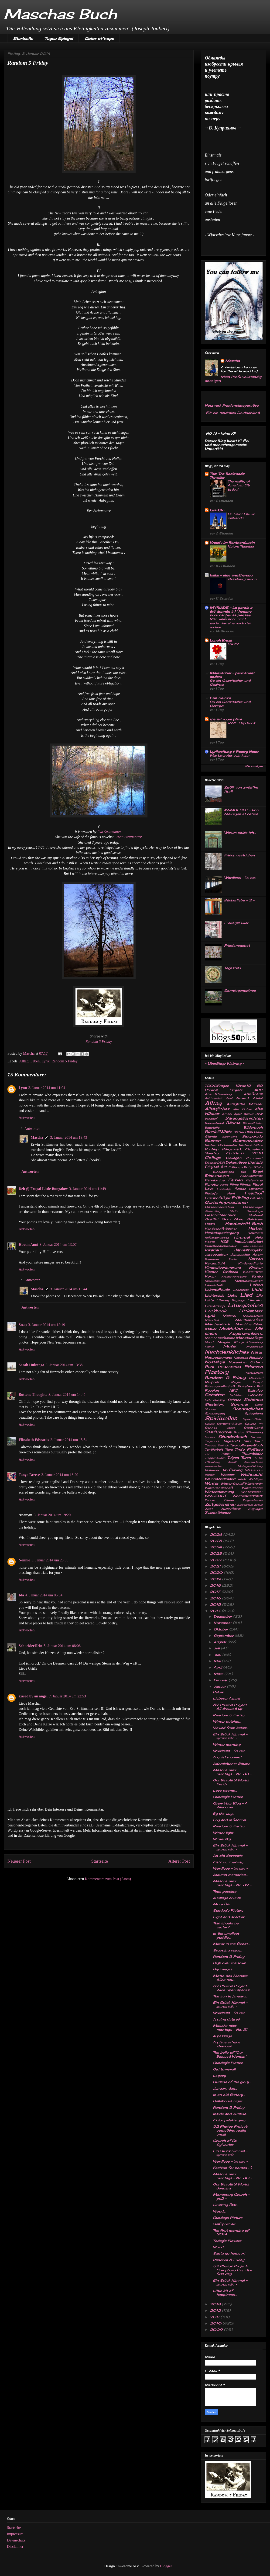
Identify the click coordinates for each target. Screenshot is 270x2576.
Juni (218, 1655)
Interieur (213, 1250)
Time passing (224, 1891)
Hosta (210, 1241)
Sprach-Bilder (253, 1419)
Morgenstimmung (248, 1342)
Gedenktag (212, 1211)
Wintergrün (254, 1483)
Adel (229, 1098)
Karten (233, 1259)
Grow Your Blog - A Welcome (230, 1805)
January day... (225, 2088)
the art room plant (226, 719)
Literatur (255, 1300)
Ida (21, 1595)
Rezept (258, 1382)
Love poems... (225, 1790)
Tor (207, 1454)
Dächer (210, 1162)
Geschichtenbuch (220, 1215)
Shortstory (214, 1404)
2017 (216, 1592)
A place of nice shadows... (226, 2044)
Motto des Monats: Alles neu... (230, 1978)
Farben (235, 1180)
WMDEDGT (215, 1496)
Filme (234, 1184)
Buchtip (211, 1149)
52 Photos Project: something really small (230, 2130)
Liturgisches (245, 1305)
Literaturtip (215, 1306)
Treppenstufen (215, 1457)
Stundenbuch (232, 1436)
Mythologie (254, 1346)
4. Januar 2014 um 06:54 (43, 1595)
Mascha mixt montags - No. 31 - (231, 2027)
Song (259, 1404)
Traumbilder (252, 1454)
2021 (216, 1566)
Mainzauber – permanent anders (232, 675)
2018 (216, 1585)
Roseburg (245, 1386)
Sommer (239, 1404)
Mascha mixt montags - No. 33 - (232, 1772)
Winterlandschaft (219, 1488)
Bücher (210, 1145)
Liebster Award (226, 1698)
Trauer (226, 1454)
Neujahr (256, 1357)
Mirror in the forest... (231, 1944)
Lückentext (251, 1311)
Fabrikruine (215, 1180)
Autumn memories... (230, 1875)
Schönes (253, 1399)
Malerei (229, 1316)
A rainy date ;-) (226, 2019)
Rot (260, 1386)
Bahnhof (211, 1118)
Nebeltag (241, 1357)
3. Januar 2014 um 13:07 (58, 1244)
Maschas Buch (60, 13)
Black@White (218, 1131)
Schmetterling (215, 1400)
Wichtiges (256, 1479)
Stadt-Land (253, 1427)
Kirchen (256, 1267)
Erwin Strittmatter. (128, 837)
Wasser (227, 1474)
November (238, 1362)
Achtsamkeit (213, 1098)
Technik (223, 1445)
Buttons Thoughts (33, 1394)
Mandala (212, 1320)
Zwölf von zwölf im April (241, 789)
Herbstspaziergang (222, 1233)
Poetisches (253, 1373)
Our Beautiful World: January (231, 2186)
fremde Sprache (248, 1188)
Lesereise (241, 1289)
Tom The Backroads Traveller (227, 475)
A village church (227, 1898)
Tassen (210, 1445)
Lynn (23, 1088)
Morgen (223, 1342)
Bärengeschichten (244, 1118)
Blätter (238, 1132)
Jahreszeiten (216, 1254)
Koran (210, 1276)
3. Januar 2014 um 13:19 (46, 1325)
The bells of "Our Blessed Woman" (230, 2054)
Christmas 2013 (244, 1153)
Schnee (234, 1400)
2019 (216, 1579)
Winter (212, 1483)
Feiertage (254, 1180)
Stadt (230, 1427)
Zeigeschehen (253, 1500)
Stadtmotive (218, 1432)
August (220, 1642)
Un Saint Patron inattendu (241, 516)
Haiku (210, 1224)
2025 (216, 1541)
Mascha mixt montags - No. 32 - (232, 1883)
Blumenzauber (248, 1140)
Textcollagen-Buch (246, 1445)
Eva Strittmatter (109, 832)
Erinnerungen (217, 1175)
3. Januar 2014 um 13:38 (64, 1365)
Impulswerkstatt (249, 1241)
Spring (210, 1423)
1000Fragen (217, 1086)
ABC (258, 1090)
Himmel (242, 1237)
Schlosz (255, 1395)
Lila (259, 1295)
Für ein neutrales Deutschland (232, 413)
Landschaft (214, 1285)
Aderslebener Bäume (231, 1764)
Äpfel (237, 1114)
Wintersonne (252, 1488)
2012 (216, 2310)
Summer (257, 1437)
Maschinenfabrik (249, 1324)
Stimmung (254, 1432)
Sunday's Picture (228, 1797)
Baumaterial (214, 1123)
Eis (243, 1171)
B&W (259, 1114)
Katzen (255, 1259)
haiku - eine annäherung (231, 575)
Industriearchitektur (220, 1246)
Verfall (231, 1462)
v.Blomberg (212, 1462)
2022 (216, 1560)
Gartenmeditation (219, 1207)
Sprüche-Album (229, 1423)
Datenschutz (16, 2540)
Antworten (26, 1118)
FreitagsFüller (236, 923)
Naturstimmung (218, 1357)
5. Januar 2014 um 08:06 (62, 1646)
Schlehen (236, 1395)
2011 (215, 2317)
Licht (257, 1289)
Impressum (15, 2534)
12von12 (243, 1086)
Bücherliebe (227, 1145)
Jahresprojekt (248, 1250)
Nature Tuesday (241, 546)
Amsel (227, 1114)
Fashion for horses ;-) (232, 2168)
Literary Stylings (230, 1300)
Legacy (219, 2075)
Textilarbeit (214, 1449)
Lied (246, 1294)
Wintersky (222, 1839)
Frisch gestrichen (239, 855)
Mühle (209, 1346)
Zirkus (258, 1504)
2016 (216, 1598)
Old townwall (224, 2069)
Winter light (223, 1833)
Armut (248, 1114)
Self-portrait (224, 2224)
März (219, 1674)
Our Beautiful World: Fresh (231, 1782)
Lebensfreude (217, 1289)
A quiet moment (227, 1757)
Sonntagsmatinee (240, 990)
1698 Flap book (241, 723)
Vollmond (212, 1470)
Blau (249, 1132)
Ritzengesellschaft (220, 1386)
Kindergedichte (250, 1263)
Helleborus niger (227, 2101)
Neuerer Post (19, 1861)
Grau (226, 1219)
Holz (259, 1237)
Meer (249, 1329)
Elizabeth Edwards (34, 1440)
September (224, 1635)
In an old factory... (229, 2095)
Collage (213, 1157)
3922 (233, 644)
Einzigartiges (223, 1171)
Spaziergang (215, 1413)
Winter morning (226, 1744)
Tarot (258, 1441)
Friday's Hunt (220, 1193)
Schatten (214, 1394)
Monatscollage (249, 1338)
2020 (217, 1572)
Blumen (212, 1140)
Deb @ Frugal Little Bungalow (43, 1189)
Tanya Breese (29, 1475)
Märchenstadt (217, 1324)
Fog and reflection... (230, 1820)
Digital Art (216, 1167)
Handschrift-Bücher (220, 1228)
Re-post (212, 1382)
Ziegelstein (245, 1504)
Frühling (240, 1197)
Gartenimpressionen (226, 1202)
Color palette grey (229, 2120)
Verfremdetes (253, 1462)
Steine (238, 1432)
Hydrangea (222, 1969)
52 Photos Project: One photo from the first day (232, 2270)
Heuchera (255, 1233)
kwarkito (217, 510)
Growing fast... (225, 2205)
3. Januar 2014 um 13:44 (68, 1289)
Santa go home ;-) (229, 2253)
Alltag (23, 1061)
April (218, 1667)
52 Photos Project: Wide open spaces (231, 1988)
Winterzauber (252, 1492)
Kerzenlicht (215, 1263)
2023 (216, 1553)
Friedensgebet (237, 945)
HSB (224, 1241)
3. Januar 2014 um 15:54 (68, 1440)
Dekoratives (236, 1162)
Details (255, 1162)
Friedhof (254, 1193)
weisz (242, 1479)
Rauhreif (256, 1378)
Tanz (247, 1441)
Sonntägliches (247, 1409)
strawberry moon (242, 579)
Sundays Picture (228, 2218)
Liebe (232, 1295)
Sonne (210, 1409)
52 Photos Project (234, 1088)
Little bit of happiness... (225, 2293)
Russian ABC (221, 1390)
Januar (220, 1686)
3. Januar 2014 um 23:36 (49, 1560)
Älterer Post (179, 1861)
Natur (257, 1352)
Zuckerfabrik (230, 1509)
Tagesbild (232, 968)
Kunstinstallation (249, 1280)
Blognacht (229, 1136)
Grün (238, 1219)
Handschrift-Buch (244, 1223)
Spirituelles (221, 1418)
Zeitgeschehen (220, 1504)
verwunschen (214, 1466)
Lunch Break (221, 640)
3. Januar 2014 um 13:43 (68, 1137)
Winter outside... (227, 1721)
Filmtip (245, 1184)
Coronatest (254, 1158)
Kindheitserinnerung (223, 1267)
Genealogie (254, 1211)
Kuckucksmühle (215, 1280)
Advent (242, 1098)
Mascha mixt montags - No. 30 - (232, 2176)
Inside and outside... (230, 2114)
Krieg (257, 1276)
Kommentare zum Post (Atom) (108, 1879)
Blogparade (252, 1136)
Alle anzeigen (254, 766)
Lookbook (215, 1311)
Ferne (224, 1184)
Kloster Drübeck (221, 1272)
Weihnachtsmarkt (220, 1479)
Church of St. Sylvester (225, 2143)
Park (209, 1366)
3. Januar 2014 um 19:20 (52, 1515)
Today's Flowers (227, 2241)
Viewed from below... (230, 1728)
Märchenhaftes (249, 1320)
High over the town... (230, 1963)
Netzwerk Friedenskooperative (232, 405)
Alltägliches (217, 1108)
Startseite (23, 38)
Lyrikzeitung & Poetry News (234, 752)
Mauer (210, 1329)
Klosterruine (253, 1272)
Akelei (258, 1098)
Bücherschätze (251, 1145)
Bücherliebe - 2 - (239, 900)
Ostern (256, 1362)
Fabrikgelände (251, 1175)
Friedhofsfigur (217, 1198)
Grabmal (256, 1215)
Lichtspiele (214, 1295)
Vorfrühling (232, 1470)
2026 (216, 1534)
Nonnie (24, 1560)
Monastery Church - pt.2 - (231, 2196)
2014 (216, 1611)
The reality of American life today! (239, 485)
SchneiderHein (30, 1646)
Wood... (219, 2211)
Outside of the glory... (232, 2082)
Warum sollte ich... (240, 832)
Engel (258, 1171)
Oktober (221, 1629)
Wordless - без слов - (241, 878)
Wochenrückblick (247, 1496)
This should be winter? (226, 1925)
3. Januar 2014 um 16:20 (59, 1475)
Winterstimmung (219, 1492)
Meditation (231, 1328)
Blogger (166, 2566)
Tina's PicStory (249, 1449)
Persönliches (229, 1367)
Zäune (229, 1500)
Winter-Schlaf (232, 1483)
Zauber (210, 1500)
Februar (221, 1680)
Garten (256, 1198)
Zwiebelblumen (218, 1513)
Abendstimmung (218, 1094)
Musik (229, 1346)
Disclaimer (15, 2546)
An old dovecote (228, 1855)
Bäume (233, 1122)
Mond (209, 1342)
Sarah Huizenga (31, 1365)
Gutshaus (255, 1219)
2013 (216, 2304)
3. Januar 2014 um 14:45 (66, 1394)
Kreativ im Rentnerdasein (232, 543)
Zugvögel (255, 1509)
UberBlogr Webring (224, 1063)
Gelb (233, 1211)
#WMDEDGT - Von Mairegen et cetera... (242, 812)
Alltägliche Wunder (244, 1104)
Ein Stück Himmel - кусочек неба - (230, 1736)
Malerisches (253, 1316)
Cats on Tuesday (228, 1862)
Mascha (37, 1137)
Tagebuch (212, 1441)
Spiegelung (254, 1413)
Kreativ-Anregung (233, 1276)
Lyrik (45, 1061)
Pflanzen (253, 1366)
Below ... (220, 1692)
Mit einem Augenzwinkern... (234, 1331)
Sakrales (255, 1390)
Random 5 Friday (98, 1042)
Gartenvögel (253, 1207)
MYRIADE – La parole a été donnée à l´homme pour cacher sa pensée (231, 611)
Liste (209, 1300)
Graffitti (211, 1219)
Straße (210, 1437)
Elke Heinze (220, 698)
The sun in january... (230, 1996)
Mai (218, 1661)
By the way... (223, 1813)
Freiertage (224, 1188)
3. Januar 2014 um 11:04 (46, 1088)
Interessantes (253, 1246)
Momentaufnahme (220, 1338)
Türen (246, 1457)
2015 (216, 1604)
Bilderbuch (253, 1127)
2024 (216, 1547)
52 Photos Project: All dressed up (230, 1707)
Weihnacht (251, 1474)
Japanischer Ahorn (246, 1254)
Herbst (255, 1228)
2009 (217, 2330)
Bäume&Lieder (253, 1123)
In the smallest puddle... (226, 1935)
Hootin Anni (28, 1244)
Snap (23, 1325)
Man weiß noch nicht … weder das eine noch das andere (230, 623)
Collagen (234, 1158)
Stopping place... (227, 1950)
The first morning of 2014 (231, 2232)
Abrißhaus (253, 1094)
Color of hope (99, 38)
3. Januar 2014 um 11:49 (87, 1189)
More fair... (222, 1904)
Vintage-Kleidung (250, 1466)
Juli (217, 1648)
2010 (216, 2323)
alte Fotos (242, 1109)
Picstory (217, 1372)
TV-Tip (258, 1457)
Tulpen (233, 1457)
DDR (221, 1162)
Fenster (212, 1184)
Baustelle (212, 1127)
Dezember (223, 1616)
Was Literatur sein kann (229, 755)
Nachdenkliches (227, 1351)
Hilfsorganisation (217, 1237)
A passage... (223, 2036)
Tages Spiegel (58, 38)
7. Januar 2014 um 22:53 (67, 1696)
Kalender (212, 1259)
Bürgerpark (231, 1149)
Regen (236, 1382)
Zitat (209, 1509)
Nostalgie (215, 1362)
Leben (35, 1061)
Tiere (229, 1449)
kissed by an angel (33, 1696)
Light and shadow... (229, 1917)
